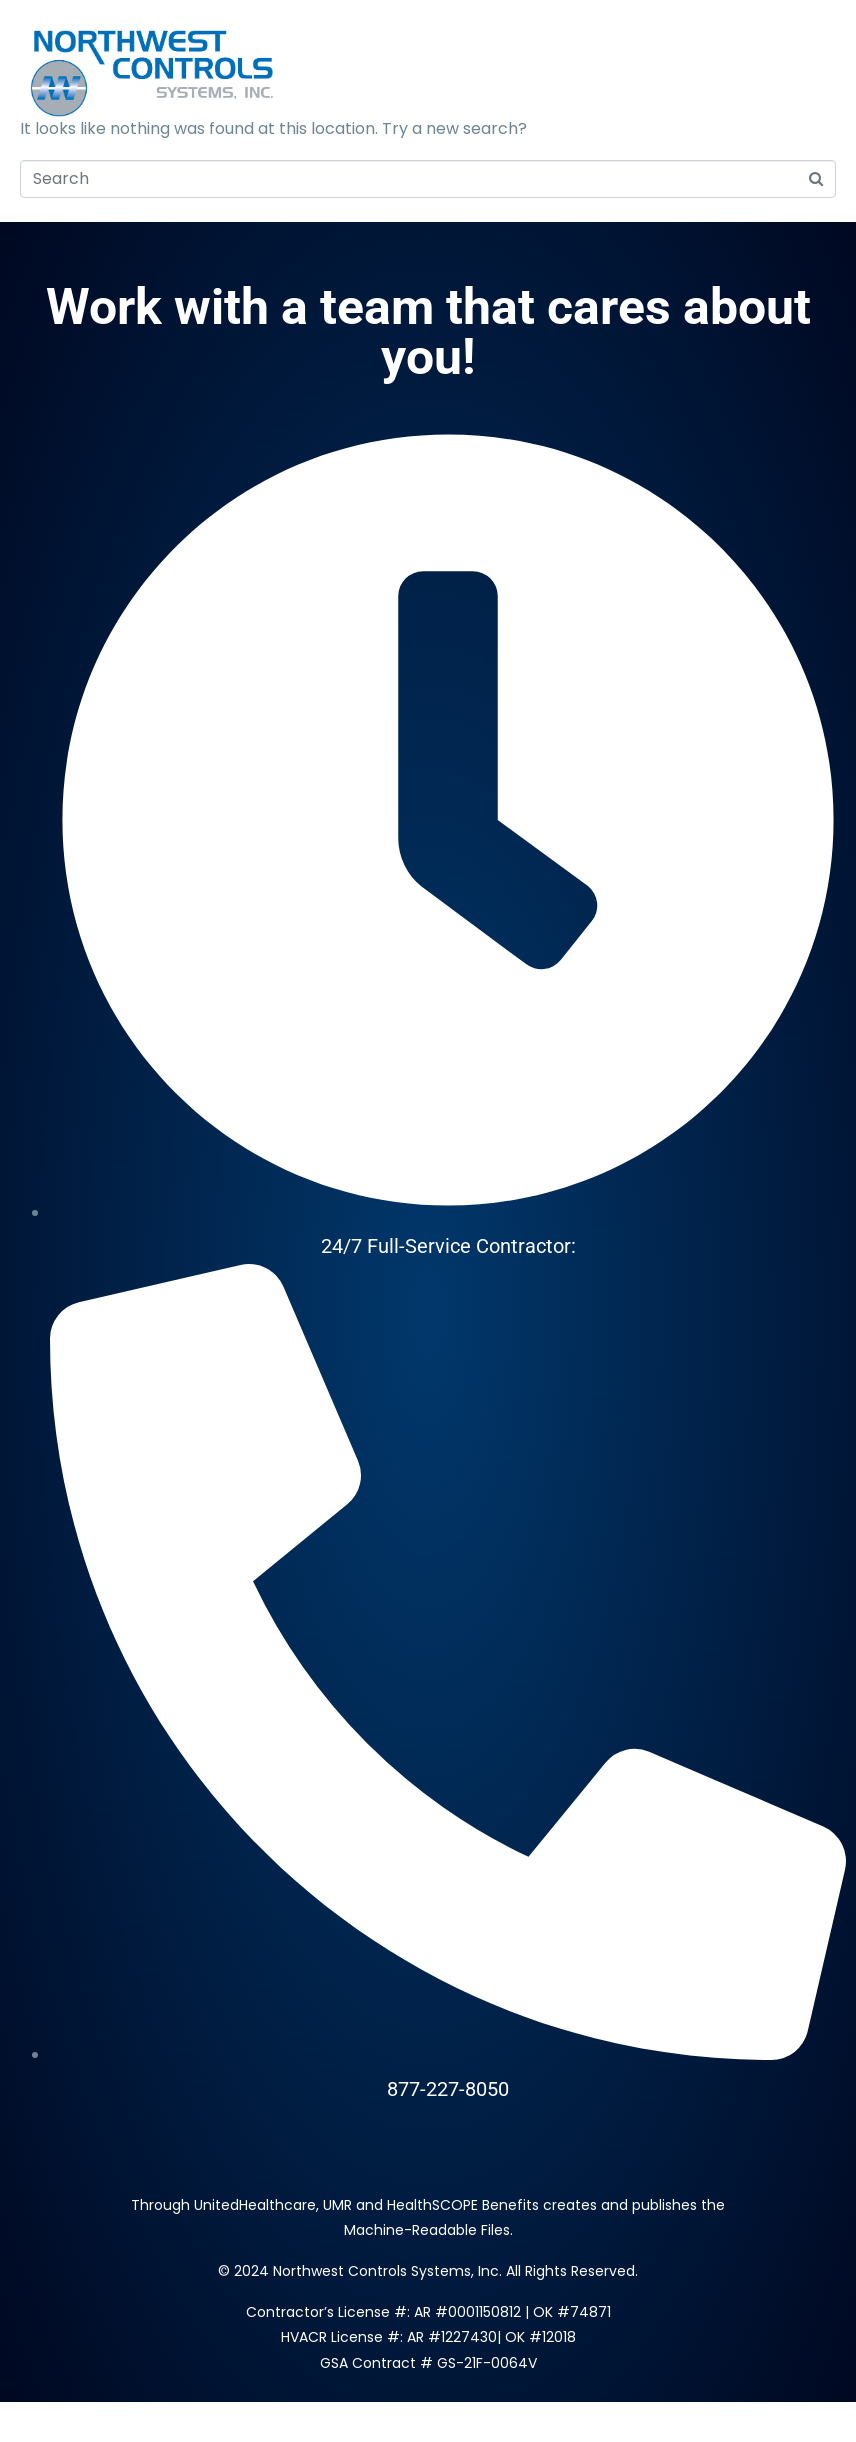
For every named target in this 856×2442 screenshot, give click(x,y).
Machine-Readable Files (427, 2230)
